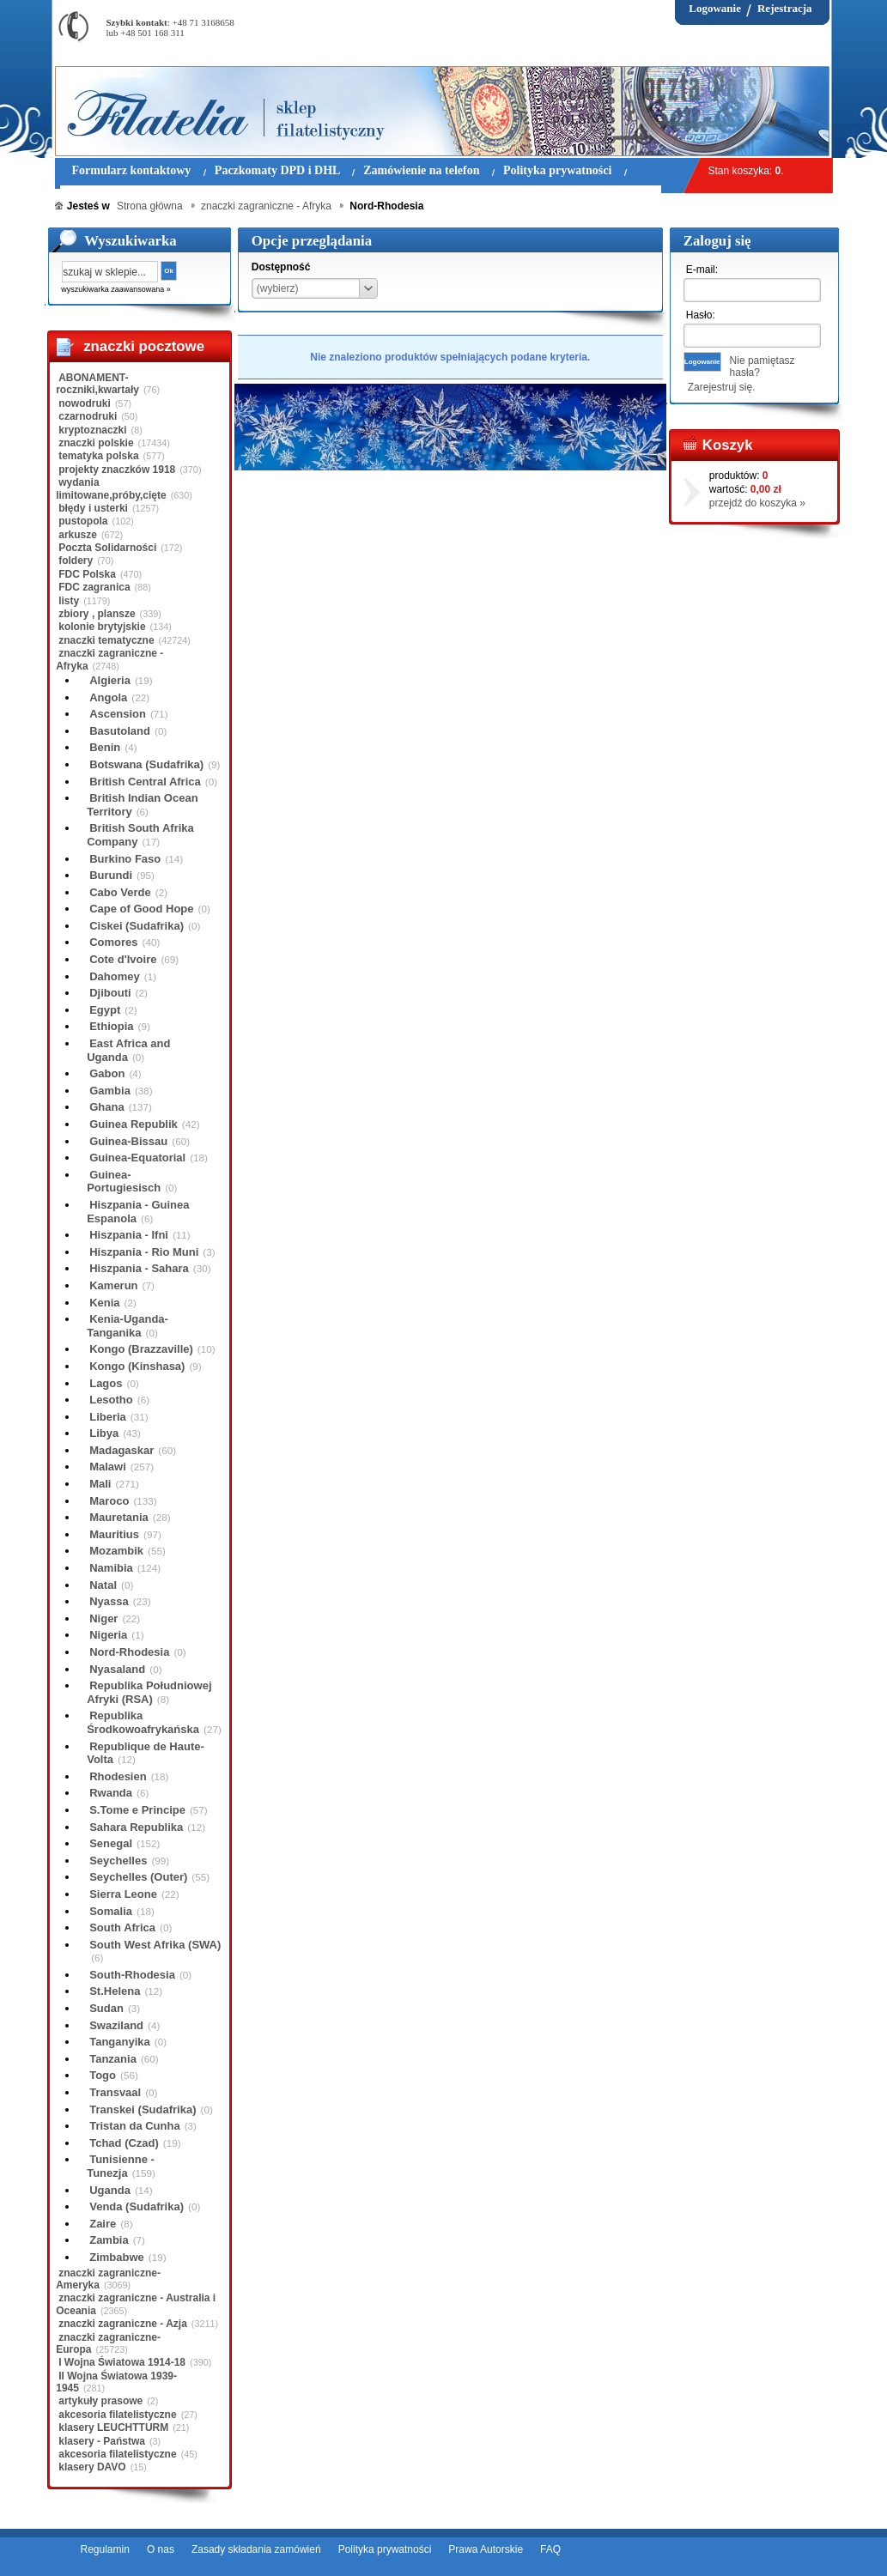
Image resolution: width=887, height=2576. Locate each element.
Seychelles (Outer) (138, 1876)
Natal (103, 1585)
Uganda (110, 2190)
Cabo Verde (120, 892)
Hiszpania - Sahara (139, 1268)
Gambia (110, 1090)
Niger (103, 1618)
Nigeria (108, 1634)
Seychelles (118, 1860)
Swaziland (116, 2025)
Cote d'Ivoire (122, 959)
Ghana (106, 1106)
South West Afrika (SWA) (155, 1944)
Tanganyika (119, 2041)
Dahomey (114, 976)
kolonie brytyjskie (101, 627)
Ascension (117, 713)
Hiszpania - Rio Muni (143, 1252)
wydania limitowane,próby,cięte (111, 488)
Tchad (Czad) (124, 2143)
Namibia (111, 1567)
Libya (103, 1433)
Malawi (107, 1466)
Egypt (104, 1009)
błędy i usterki (93, 508)
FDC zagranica (94, 587)
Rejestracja (784, 8)
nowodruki (84, 403)
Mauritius (114, 1534)
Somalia (110, 1911)
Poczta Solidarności (107, 548)
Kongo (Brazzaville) (141, 1349)
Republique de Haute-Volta (145, 1753)
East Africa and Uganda (128, 1050)
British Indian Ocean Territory (142, 804)
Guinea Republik (133, 1124)
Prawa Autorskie (485, 2549)
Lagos (105, 1383)
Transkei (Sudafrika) (142, 2109)
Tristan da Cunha (134, 2125)
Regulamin (105, 2549)
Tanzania (113, 2058)
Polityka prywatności (385, 2549)
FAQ (550, 2549)
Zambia (109, 2240)
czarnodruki (87, 416)
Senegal (110, 1843)
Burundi (110, 875)
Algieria (110, 680)
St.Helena (114, 1991)
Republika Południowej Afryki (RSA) (149, 1692)
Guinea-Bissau (128, 1141)
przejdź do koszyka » (757, 503)
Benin (104, 747)
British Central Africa (145, 781)
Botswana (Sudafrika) (146, 764)
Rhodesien (117, 1776)
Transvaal (115, 2092)
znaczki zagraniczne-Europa (108, 2343)
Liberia (107, 1416)
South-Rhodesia (132, 1974)
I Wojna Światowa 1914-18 (121, 2362)
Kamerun (113, 1285)
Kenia (104, 1302)
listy (68, 601)
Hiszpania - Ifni (128, 1234)
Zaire (102, 2223)
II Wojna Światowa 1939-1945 (116, 2382)
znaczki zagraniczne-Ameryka (108, 2279)
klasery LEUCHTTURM (113, 2427)
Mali (100, 1483)
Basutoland (119, 730)
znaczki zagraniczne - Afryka (109, 659)
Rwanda (110, 1792)
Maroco (109, 1500)
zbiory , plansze (96, 614)
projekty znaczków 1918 (116, 470)
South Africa (122, 1927)
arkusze (77, 535)
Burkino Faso (125, 858)
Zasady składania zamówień (256, 2549)
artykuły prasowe (100, 2401)
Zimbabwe (116, 2257)
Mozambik (116, 1550)
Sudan (106, 2008)
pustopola (82, 521)
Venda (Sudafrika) (136, 2206)
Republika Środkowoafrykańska (143, 1722)
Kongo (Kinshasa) (137, 1366)
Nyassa (109, 1601)
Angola (108, 697)
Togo (102, 2075)
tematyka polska (98, 456)
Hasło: (700, 315)
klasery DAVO (92, 2467)
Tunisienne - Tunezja (121, 2166)
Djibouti (110, 992)
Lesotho (111, 1399)
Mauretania (119, 1517)
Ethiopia (111, 1026)
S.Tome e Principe (137, 1809)
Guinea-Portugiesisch (124, 1181)
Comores (113, 942)
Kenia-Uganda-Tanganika (127, 1325)
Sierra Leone (123, 1894)
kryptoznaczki (92, 430)
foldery (75, 561)
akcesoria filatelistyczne (117, 2415)
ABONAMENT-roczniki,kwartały (97, 384)
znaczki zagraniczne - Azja (122, 2324)
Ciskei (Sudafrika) (136, 925)
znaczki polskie (95, 443)
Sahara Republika (136, 1827)
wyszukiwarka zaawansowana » (116, 289)
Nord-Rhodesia (129, 1652)
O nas (160, 2549)
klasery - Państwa (101, 2441)
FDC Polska (87, 574)
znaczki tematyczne (106, 640)
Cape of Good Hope (141, 908)
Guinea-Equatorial (137, 1157)
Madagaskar (121, 1450)
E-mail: (702, 270)
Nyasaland (117, 1669)
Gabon (107, 1073)
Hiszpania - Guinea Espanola (138, 1211)
